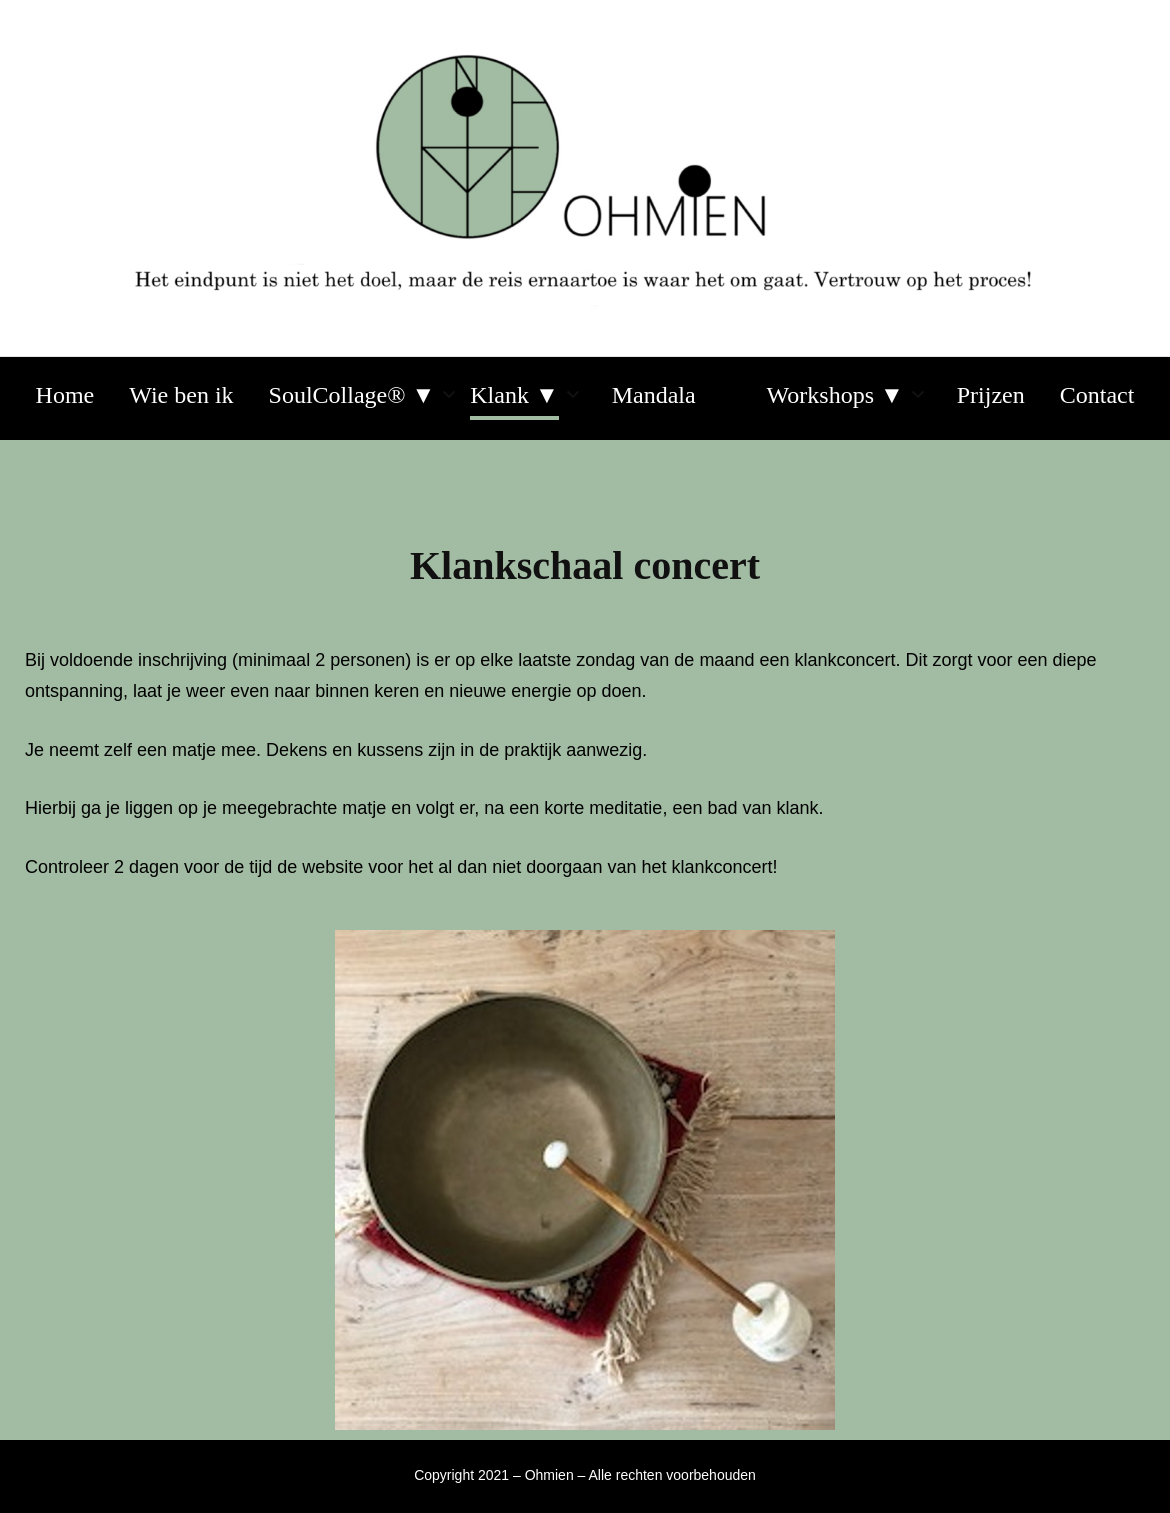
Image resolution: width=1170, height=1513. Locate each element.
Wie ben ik (181, 395)
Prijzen (991, 395)
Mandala (654, 395)
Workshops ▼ (835, 395)
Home (65, 395)
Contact (1097, 395)
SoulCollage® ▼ (352, 395)
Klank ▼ (514, 395)
